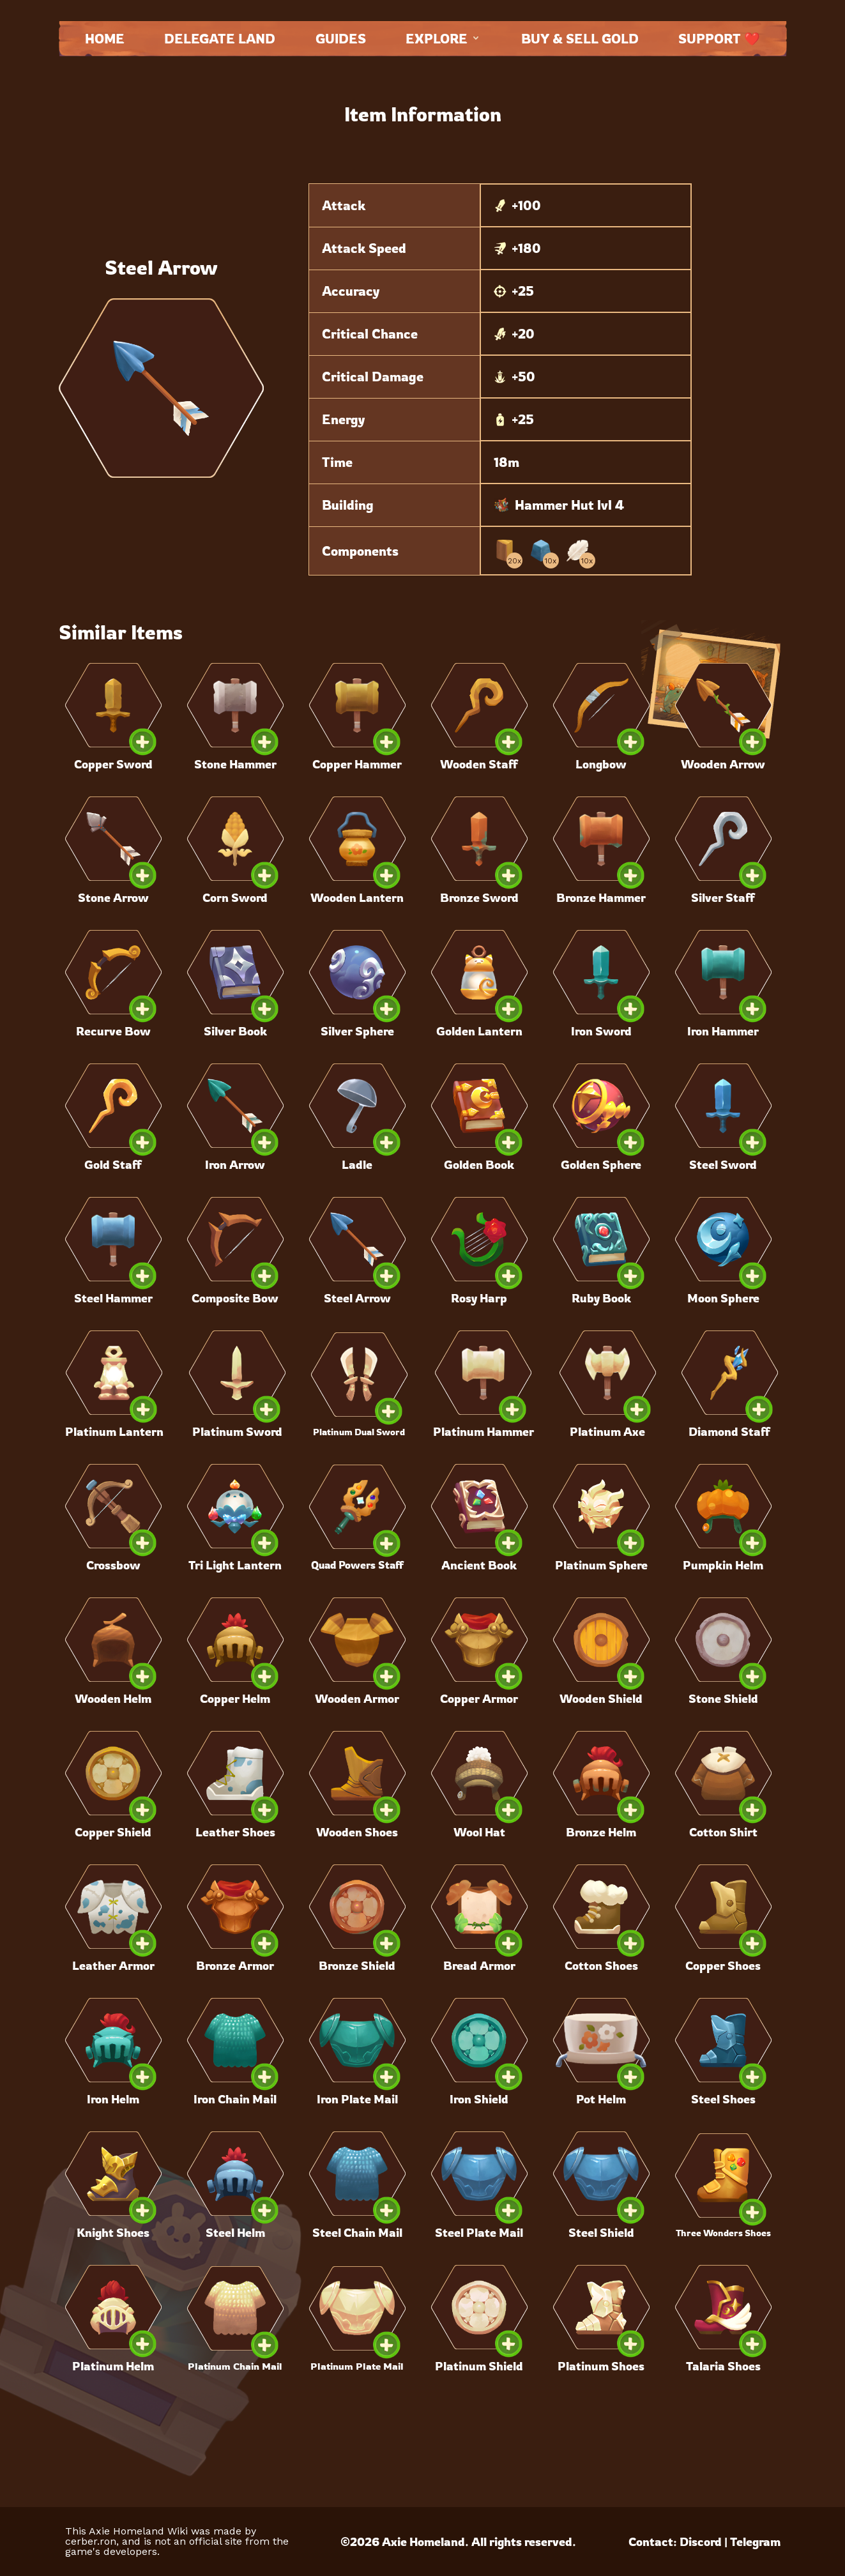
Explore (443, 39)
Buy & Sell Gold (580, 39)
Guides (341, 39)
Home (105, 39)
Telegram (755, 2541)
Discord (701, 2541)
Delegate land (219, 39)
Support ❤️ (719, 39)
